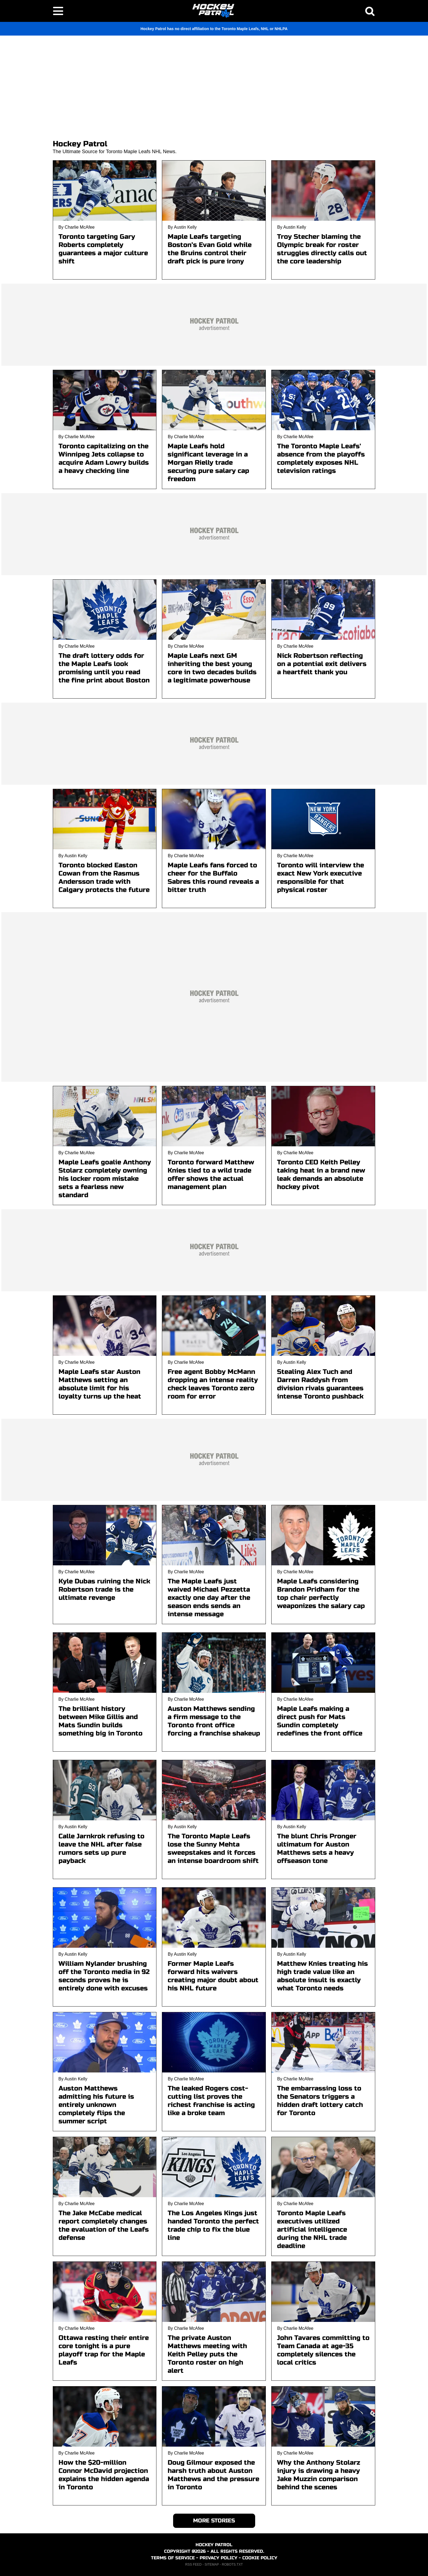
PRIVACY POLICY (218, 2557)
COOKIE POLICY (259, 2557)
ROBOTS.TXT (232, 2564)
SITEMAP (212, 2564)
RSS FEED (193, 2564)
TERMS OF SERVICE (173, 2557)
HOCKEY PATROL (214, 2544)
